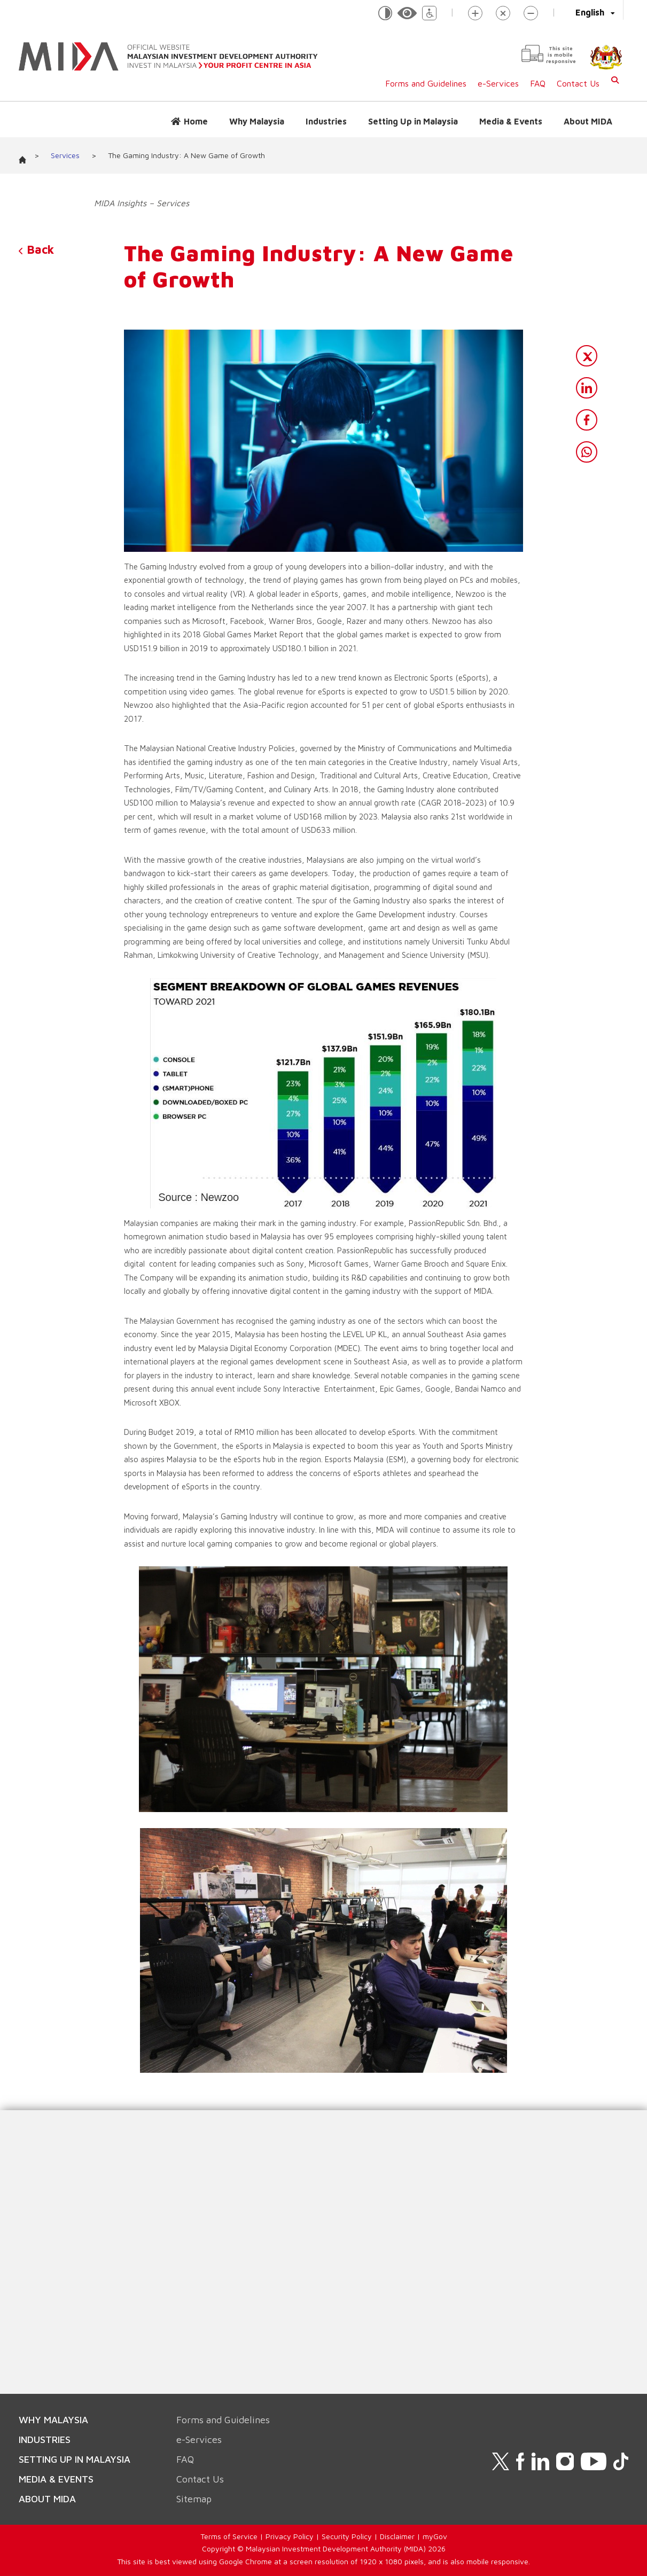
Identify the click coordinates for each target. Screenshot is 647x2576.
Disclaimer (397, 2536)
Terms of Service (229, 2536)
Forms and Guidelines (425, 83)
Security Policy (347, 2536)
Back (36, 249)
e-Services (498, 83)
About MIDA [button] (588, 121)
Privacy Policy (290, 2536)
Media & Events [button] (510, 121)
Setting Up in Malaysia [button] (413, 121)
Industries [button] (326, 121)
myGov (435, 2536)
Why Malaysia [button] (256, 121)
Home (196, 121)
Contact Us (578, 83)
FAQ (537, 83)
